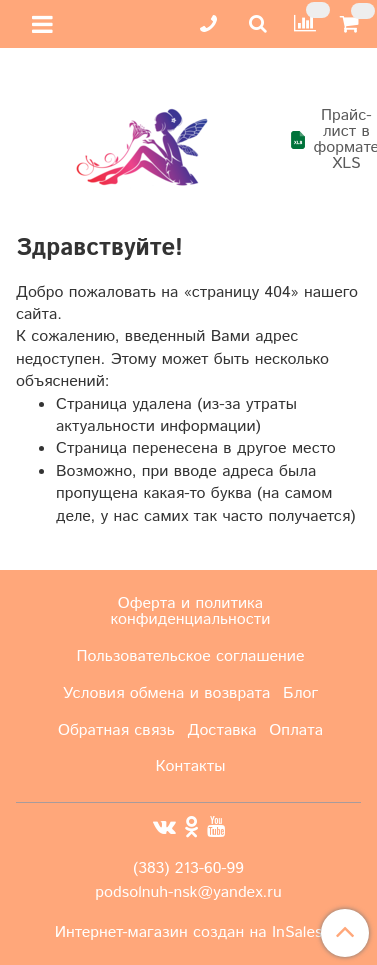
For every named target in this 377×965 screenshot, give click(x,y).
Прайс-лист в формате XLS (325, 140)
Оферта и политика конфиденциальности (191, 611)
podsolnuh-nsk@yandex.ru (188, 892)
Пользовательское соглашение (190, 656)
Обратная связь (116, 730)
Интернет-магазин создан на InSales (189, 933)
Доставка (222, 730)
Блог (300, 693)
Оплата (296, 730)
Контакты (191, 766)
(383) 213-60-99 (188, 868)
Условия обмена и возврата (167, 693)
